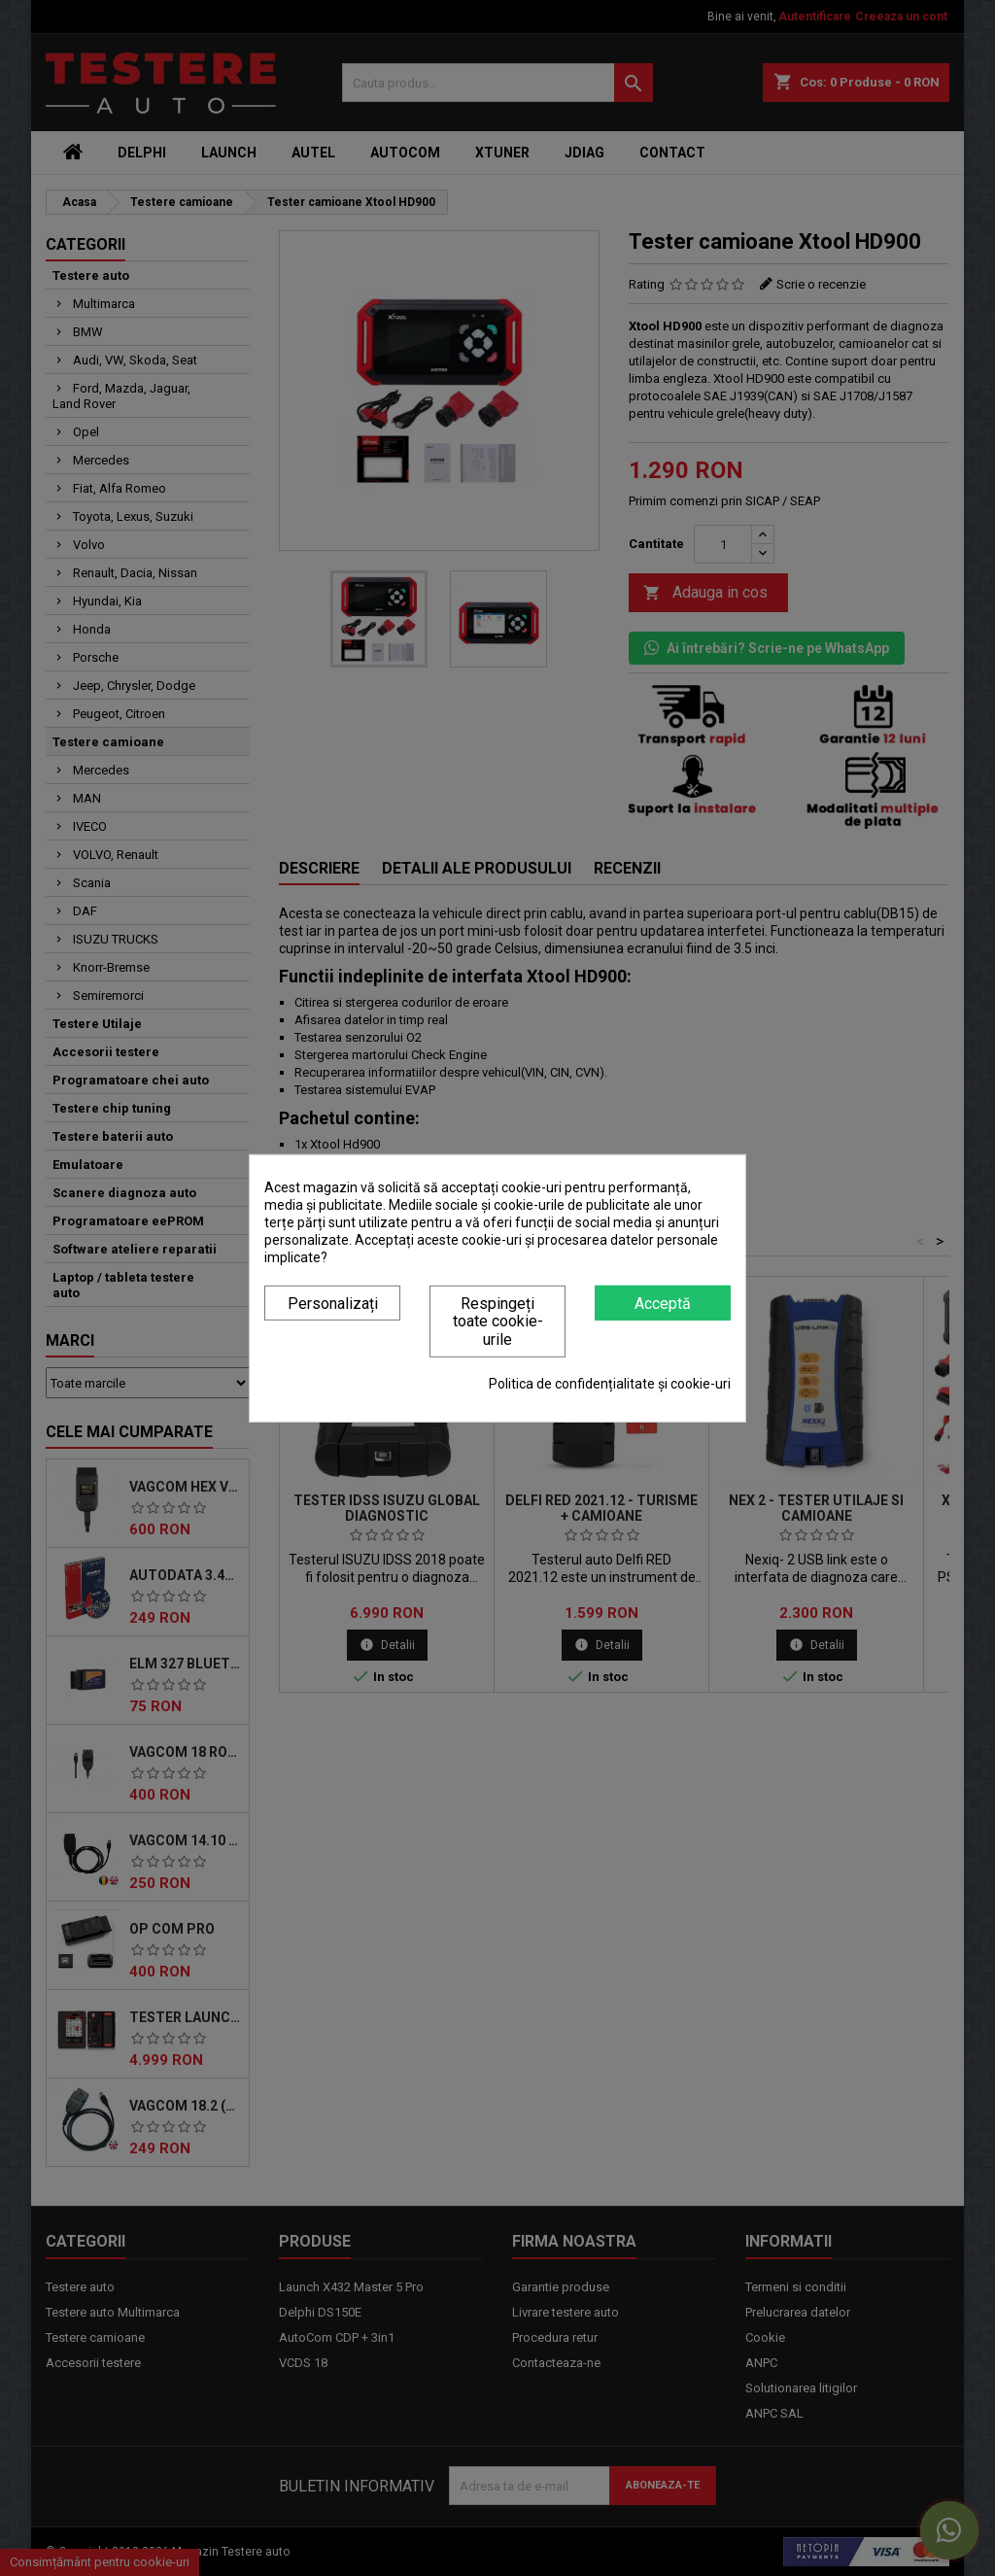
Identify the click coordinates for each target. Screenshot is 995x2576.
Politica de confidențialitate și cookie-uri (610, 1383)
